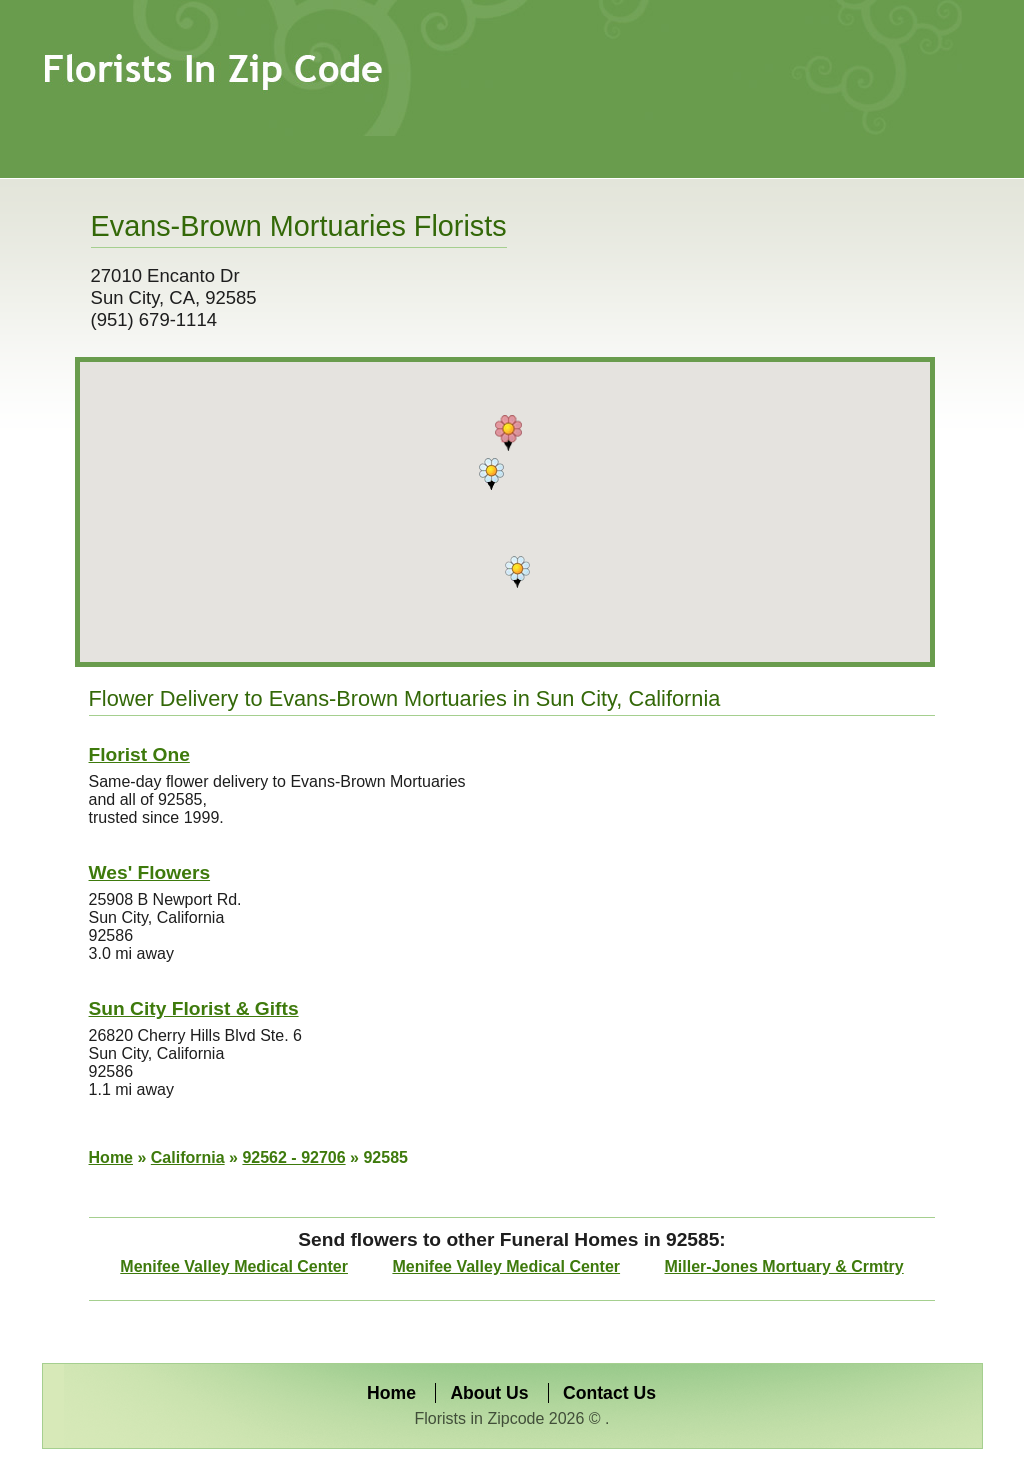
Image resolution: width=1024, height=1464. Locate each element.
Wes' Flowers (150, 872)
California (188, 1157)
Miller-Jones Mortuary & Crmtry (784, 1266)
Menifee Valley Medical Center (234, 1266)
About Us (489, 1393)
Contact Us (609, 1393)
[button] (508, 433)
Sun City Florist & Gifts (194, 1008)
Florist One (139, 754)
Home (111, 1157)
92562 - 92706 (293, 1157)
